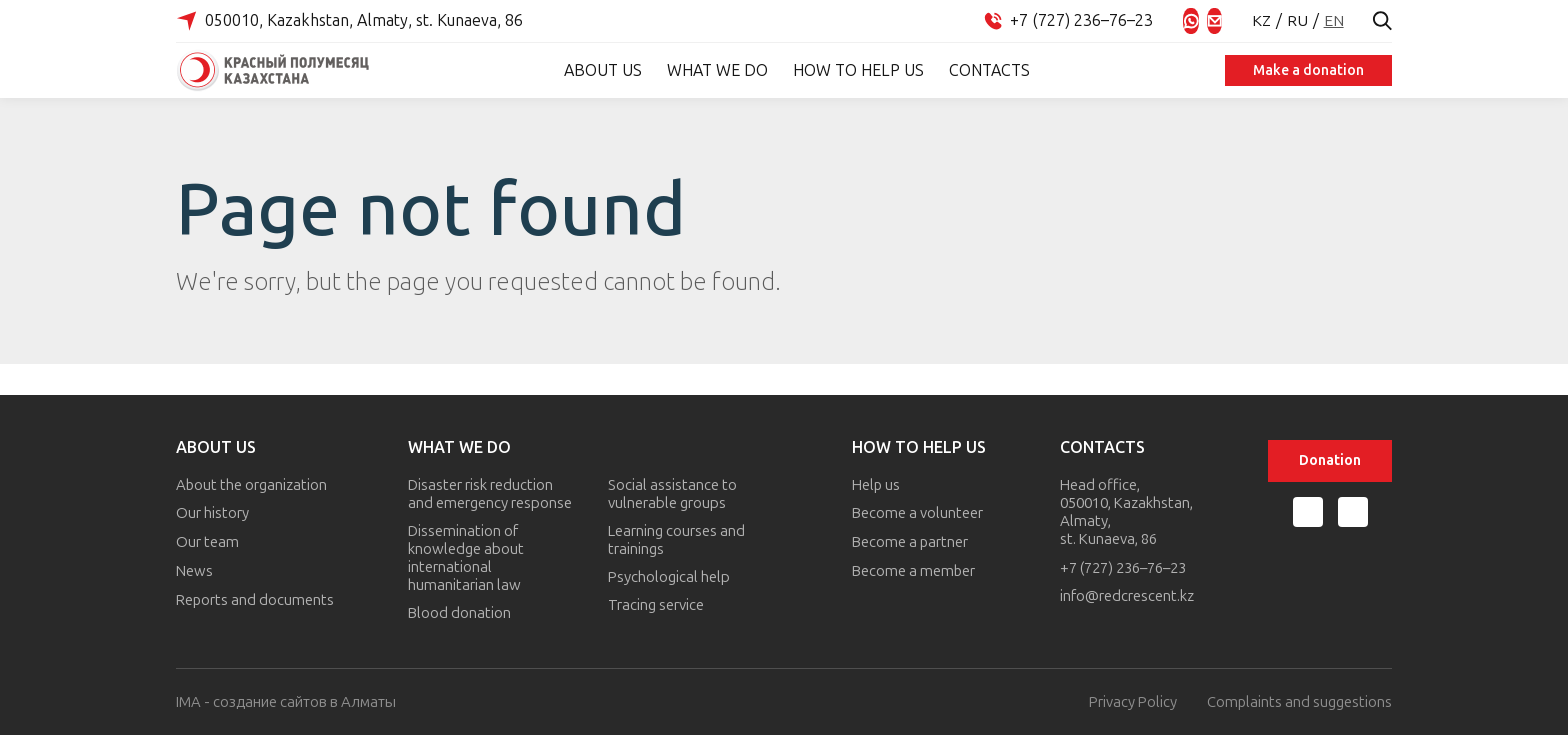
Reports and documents (255, 597)
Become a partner (911, 541)
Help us (877, 485)
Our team (207, 541)
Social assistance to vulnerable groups (673, 494)
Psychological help (670, 577)
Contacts (986, 70)
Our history (212, 513)
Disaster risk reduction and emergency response (491, 494)
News (194, 569)
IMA (188, 702)
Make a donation (1305, 70)
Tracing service (657, 605)
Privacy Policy (1132, 702)
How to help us (855, 70)
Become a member (915, 569)
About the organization (252, 485)
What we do (714, 70)
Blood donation (460, 613)
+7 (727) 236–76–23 (1123, 569)
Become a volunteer (918, 513)
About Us (600, 70)
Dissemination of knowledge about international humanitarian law (467, 558)
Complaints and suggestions (1299, 702)
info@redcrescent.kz (1127, 597)
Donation (1330, 460)
